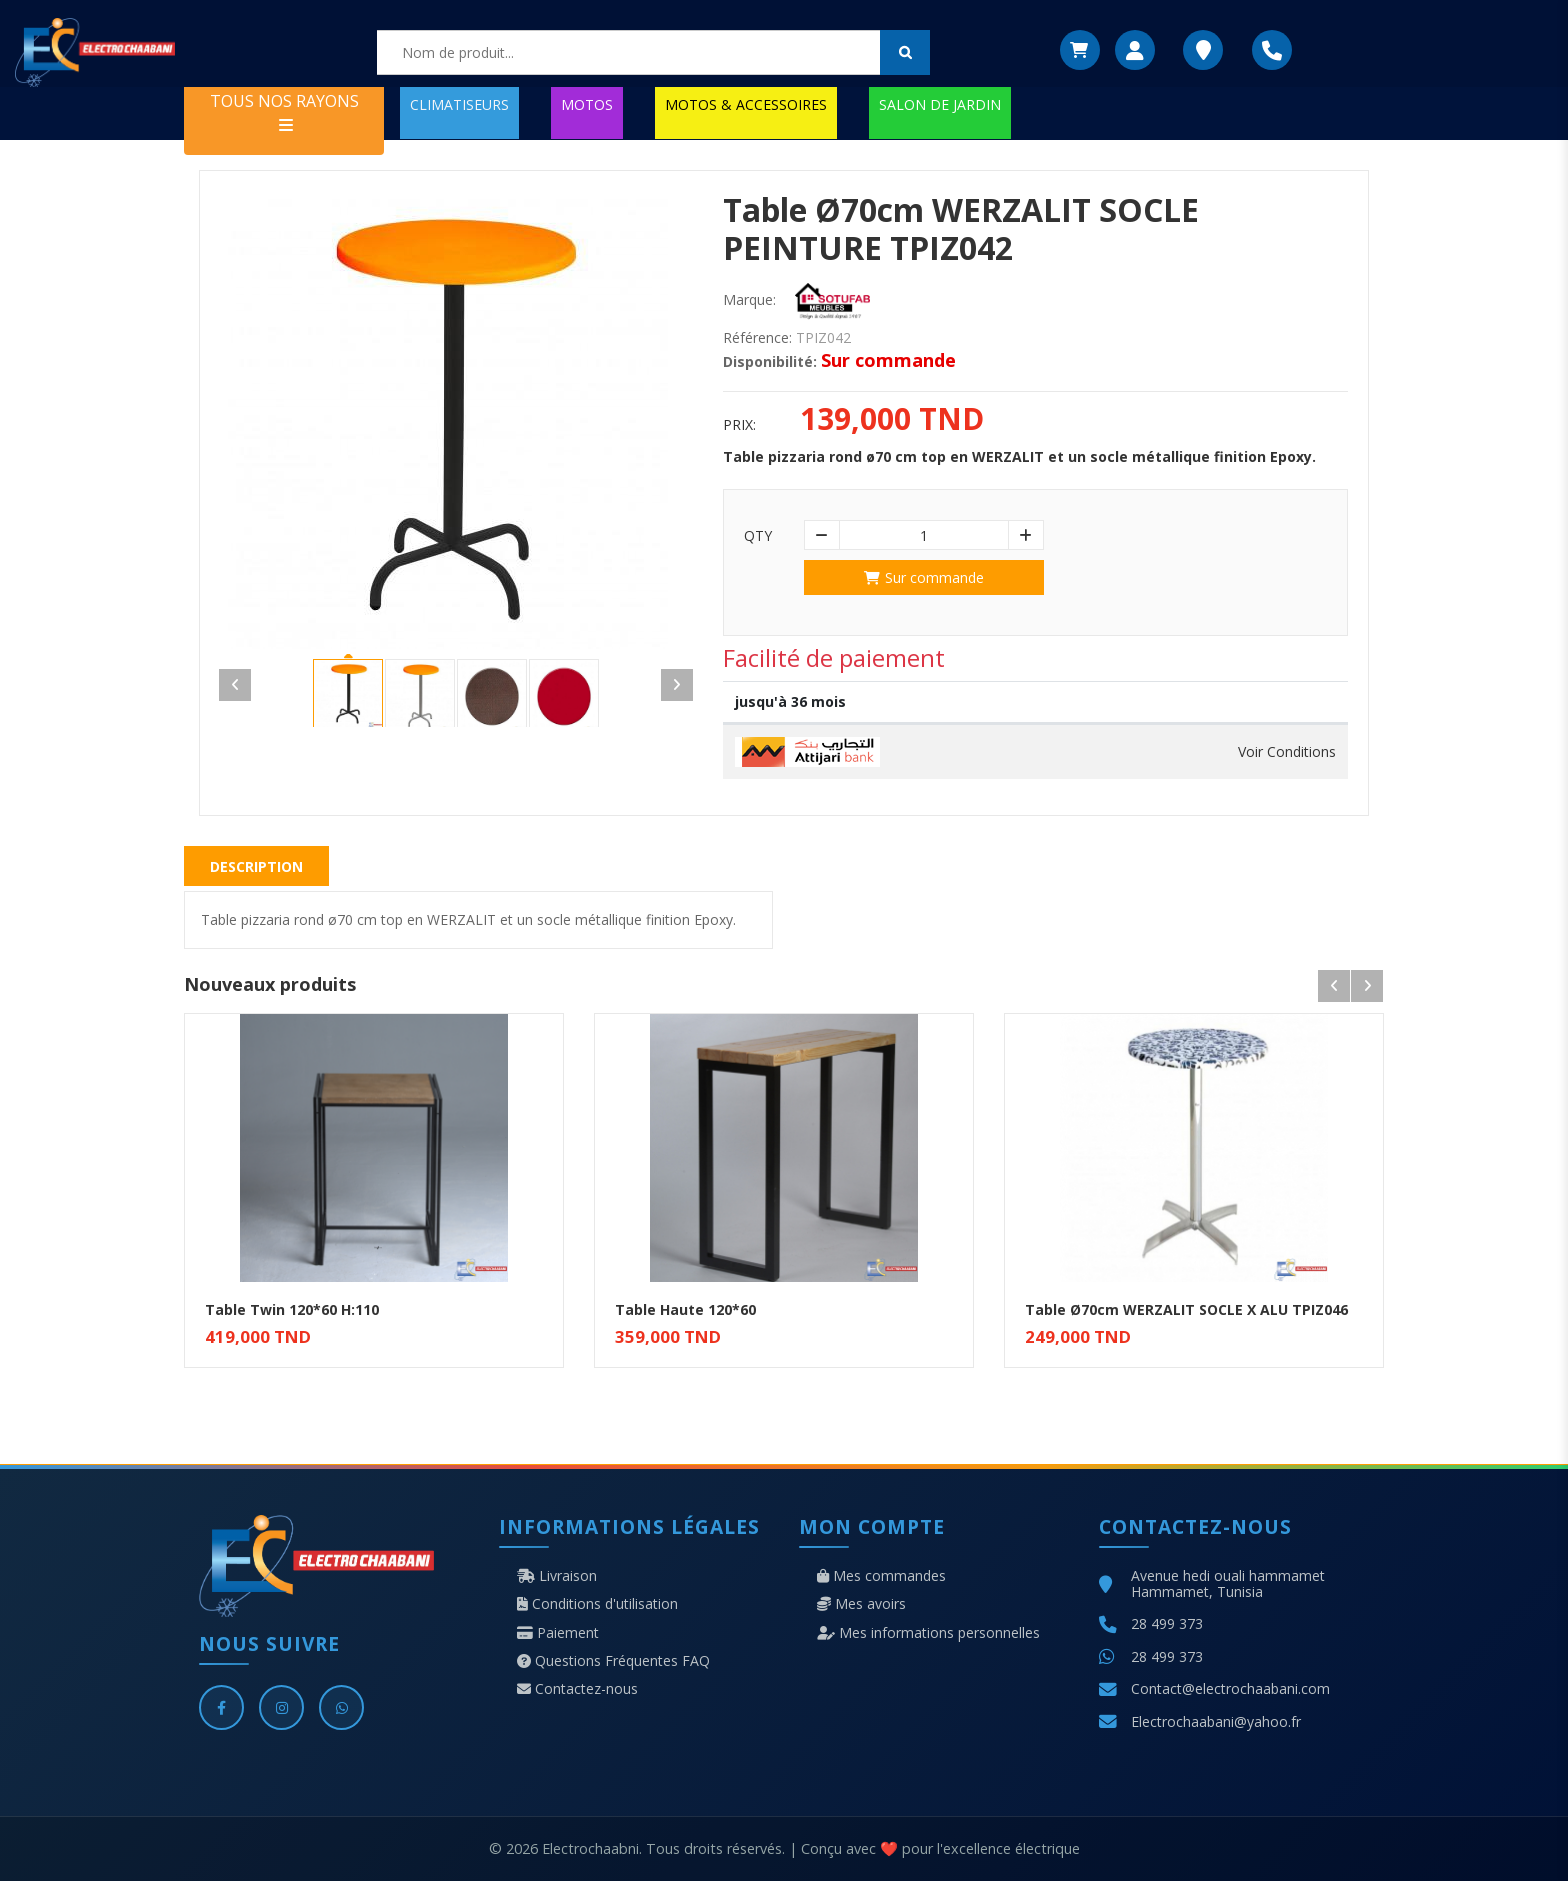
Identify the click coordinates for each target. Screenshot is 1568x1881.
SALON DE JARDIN (940, 104)
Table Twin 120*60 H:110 (292, 1309)
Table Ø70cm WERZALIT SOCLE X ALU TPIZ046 (1186, 1309)
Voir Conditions (1287, 752)
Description (256, 866)
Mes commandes (881, 1576)
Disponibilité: (770, 362)
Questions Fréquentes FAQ (613, 1661)
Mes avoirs (861, 1604)
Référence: (757, 338)
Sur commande (924, 577)
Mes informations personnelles (928, 1633)
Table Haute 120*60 (685, 1309)
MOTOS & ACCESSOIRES (746, 104)
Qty (758, 536)
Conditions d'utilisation (597, 1604)
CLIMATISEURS (459, 104)
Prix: (739, 425)
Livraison (557, 1576)
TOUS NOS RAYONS (284, 111)
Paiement (558, 1633)
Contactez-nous (577, 1689)
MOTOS (587, 104)
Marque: (749, 300)
